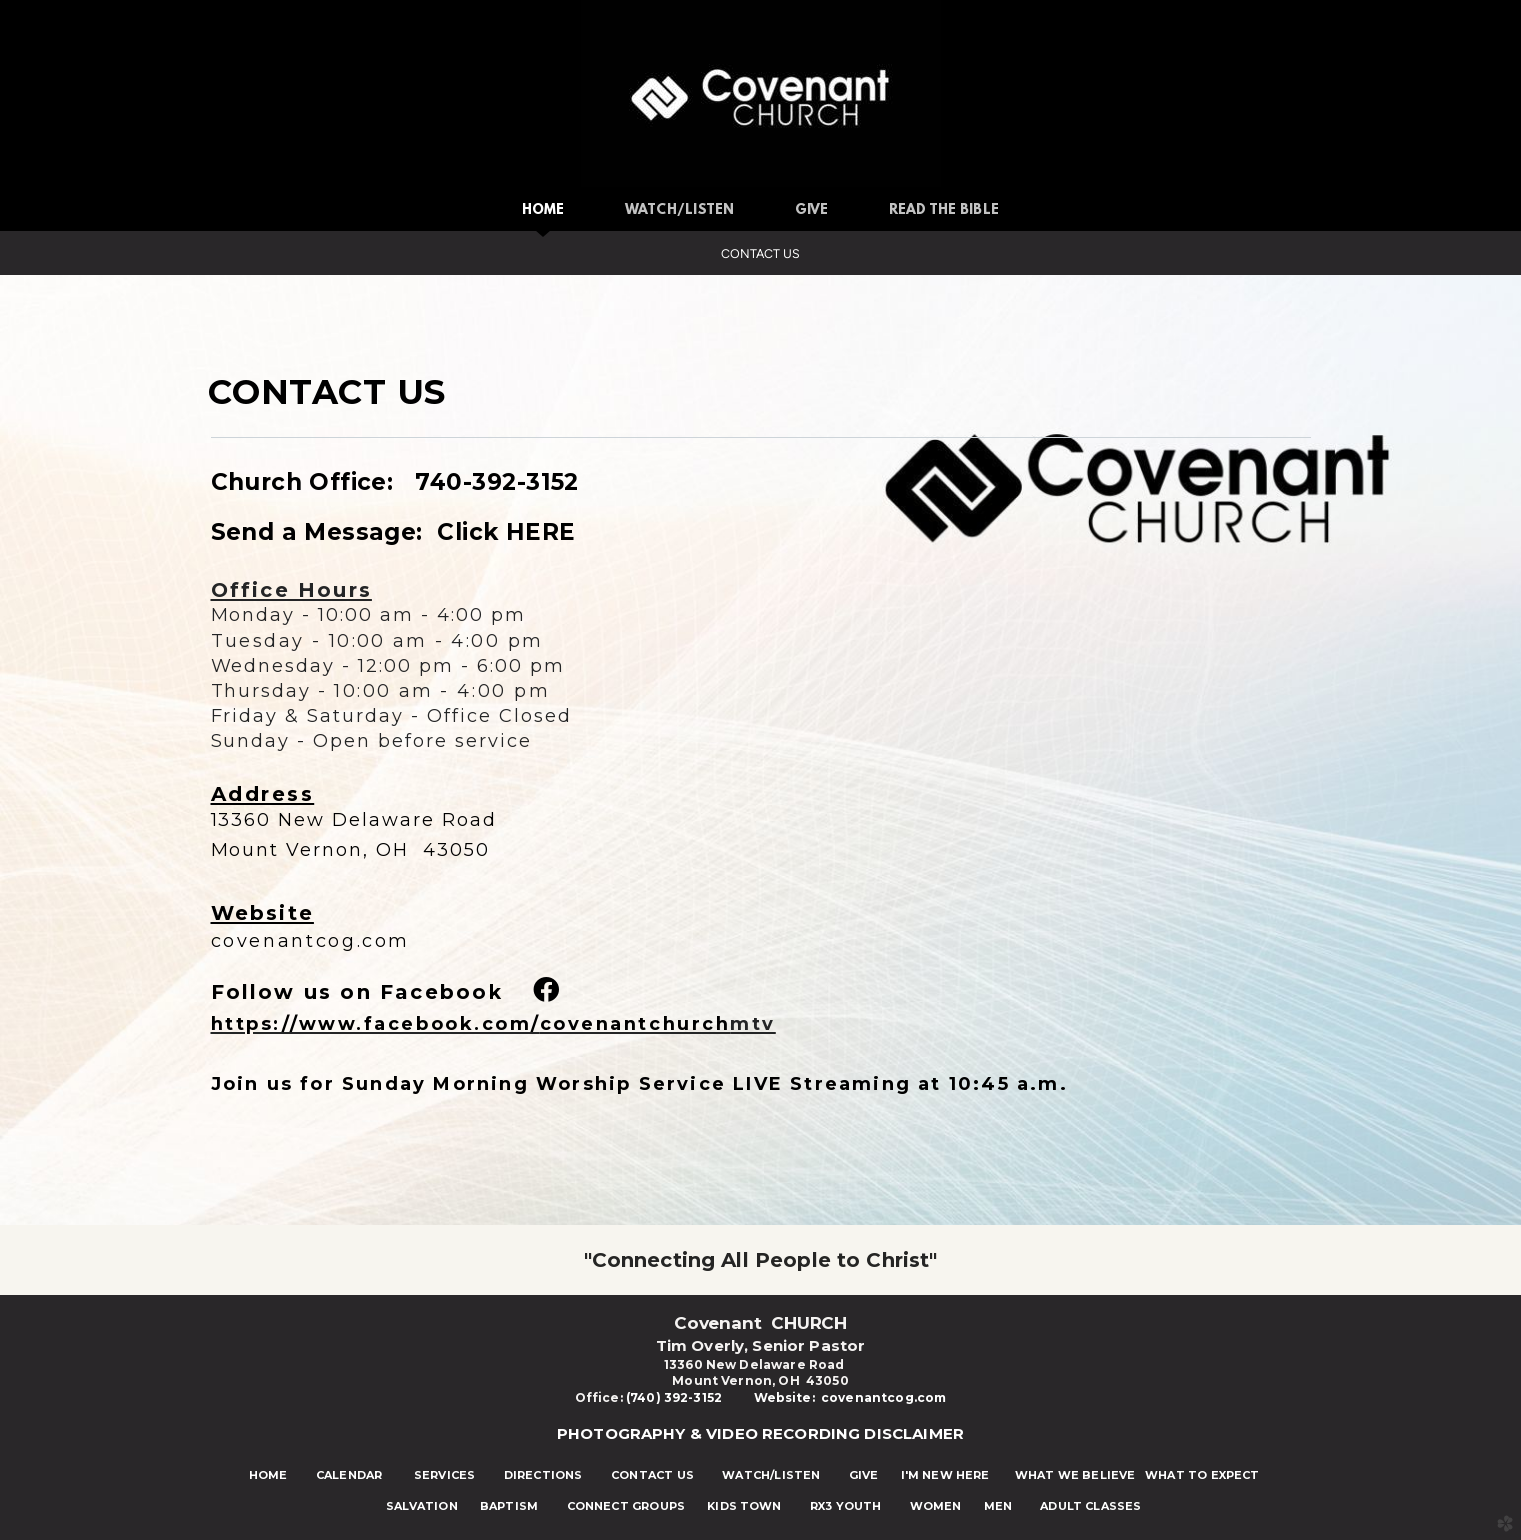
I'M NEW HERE (934, 1475)
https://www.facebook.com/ (471, 1024)
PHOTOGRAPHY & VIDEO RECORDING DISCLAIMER (760, 1433)
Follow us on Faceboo (350, 992)
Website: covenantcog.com (850, 1397)
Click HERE (506, 532)
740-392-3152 (490, 482)
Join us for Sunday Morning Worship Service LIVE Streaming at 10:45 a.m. (643, 1084)
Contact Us (760, 253)
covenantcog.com (311, 941)
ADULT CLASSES (1090, 1506)
